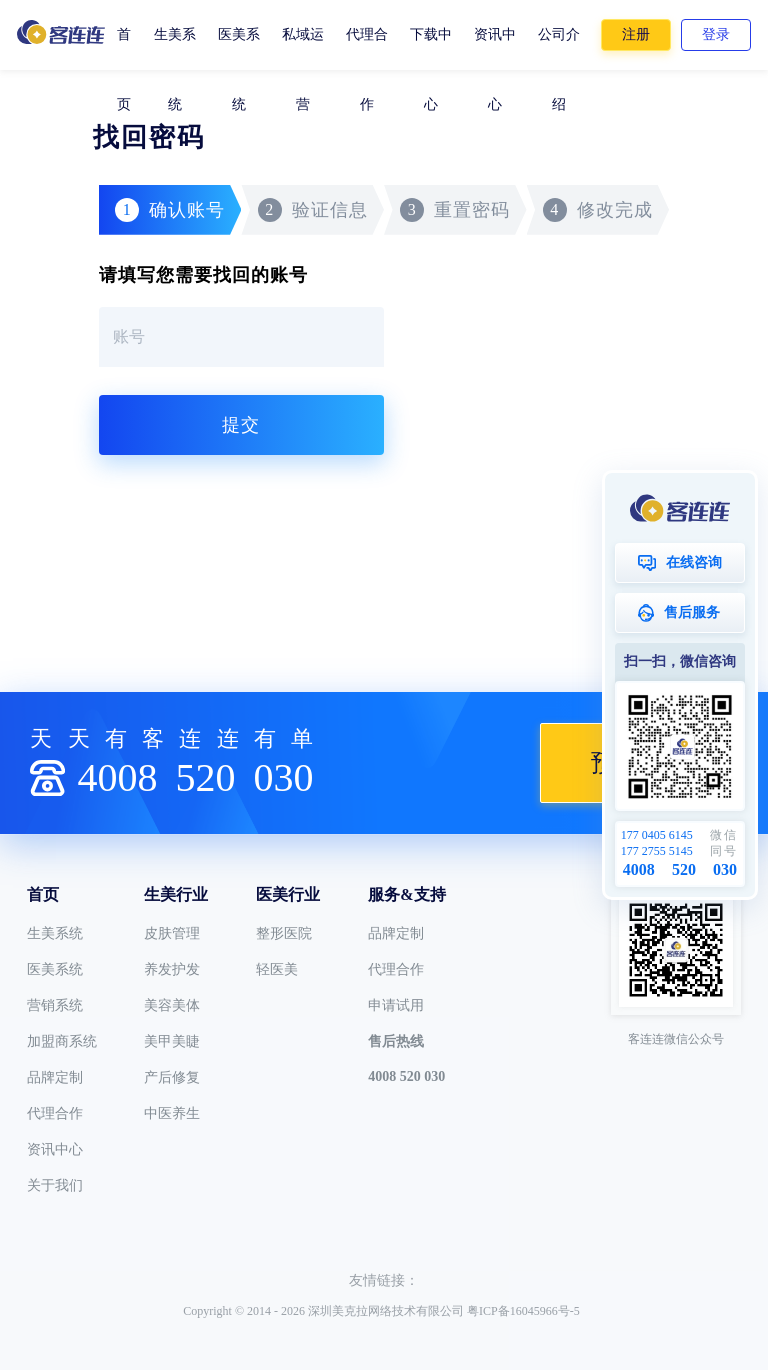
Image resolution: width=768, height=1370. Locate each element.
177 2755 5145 (657, 851)
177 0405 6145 (657, 835)
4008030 (195, 777)
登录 (716, 34)
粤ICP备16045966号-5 (523, 1311)
